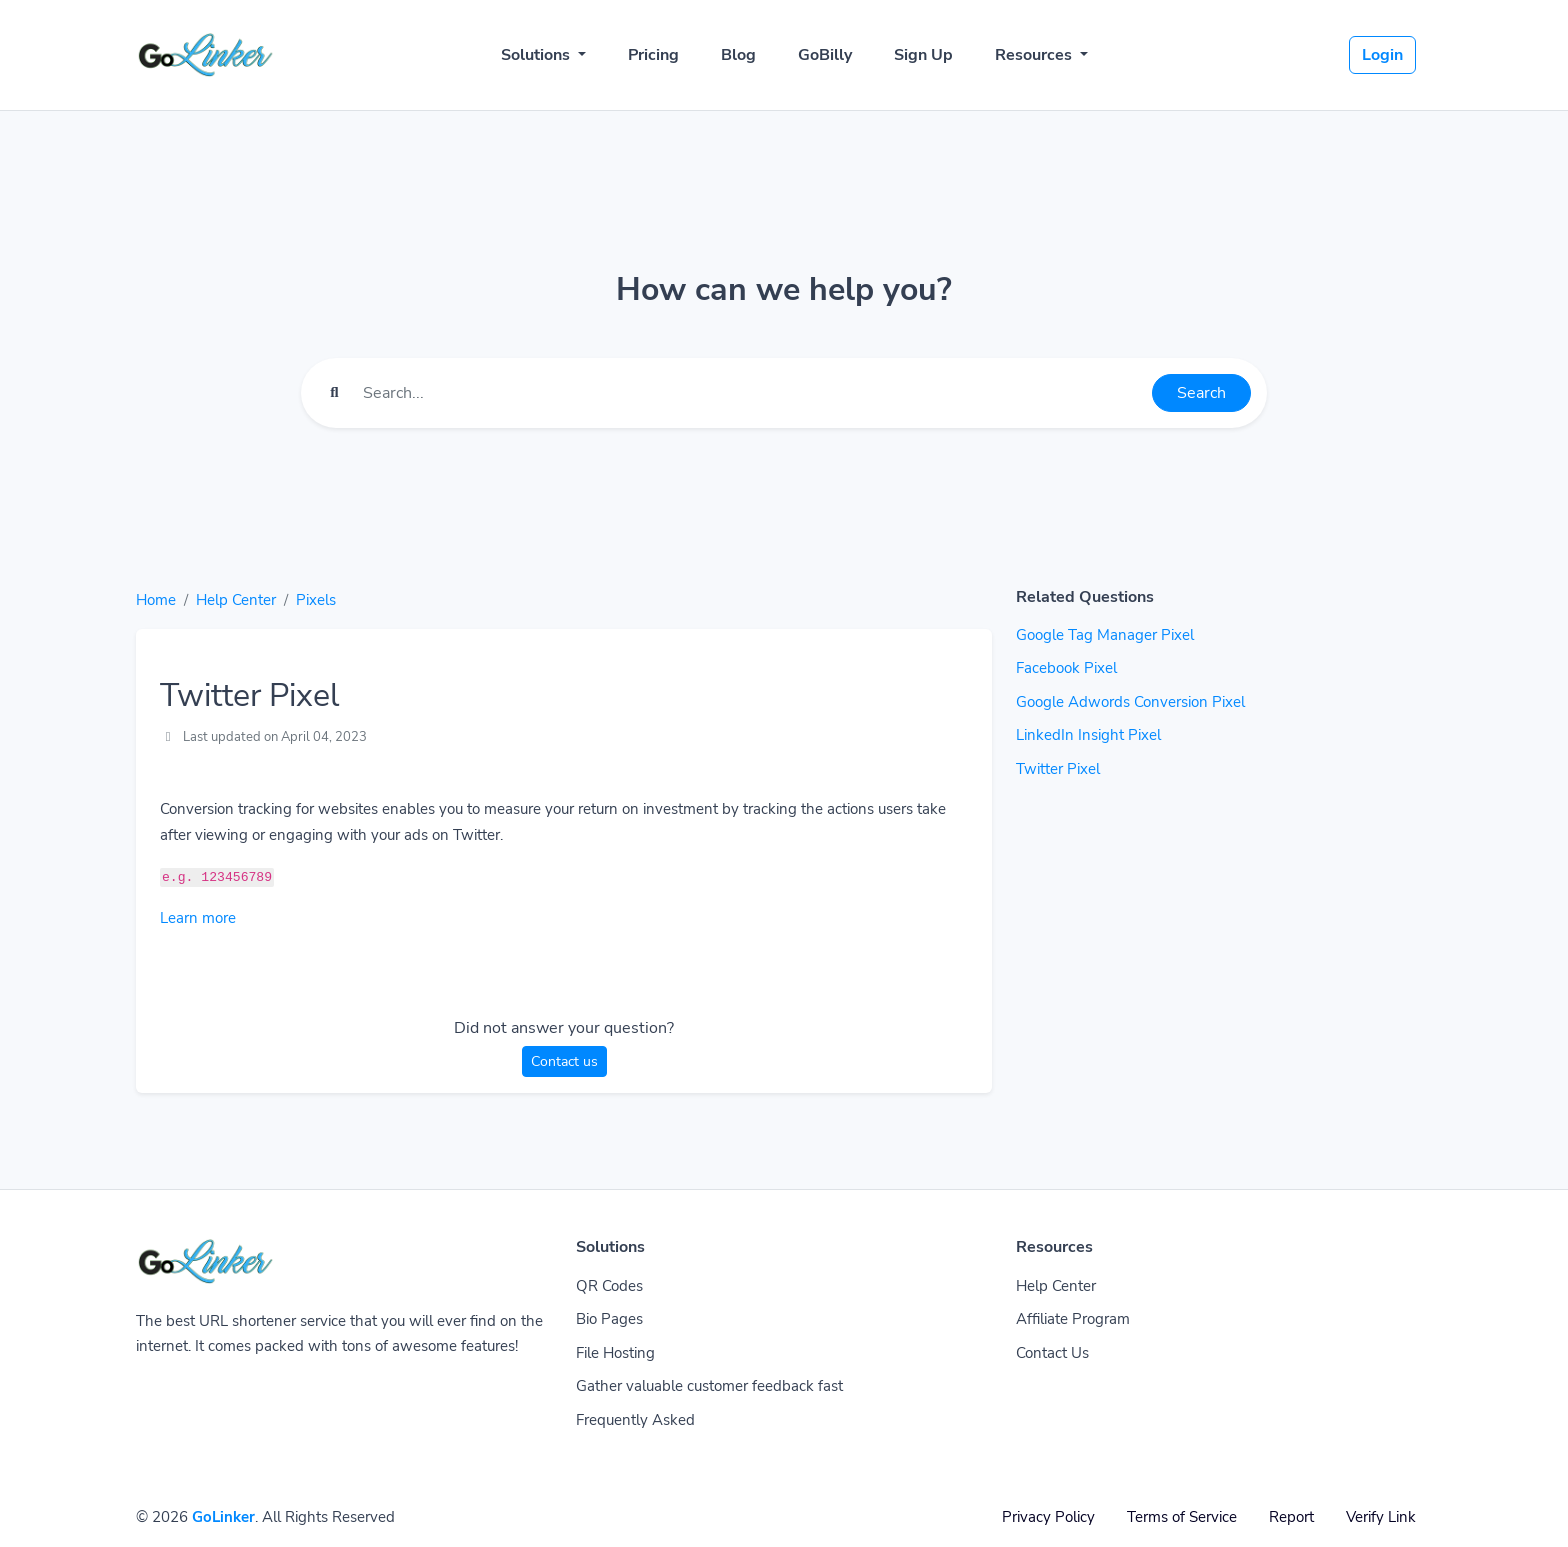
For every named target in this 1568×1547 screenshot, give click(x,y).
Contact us (564, 1061)
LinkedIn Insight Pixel (1088, 735)
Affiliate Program (1073, 1319)
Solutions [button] (537, 55)
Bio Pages (609, 1319)
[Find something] (752, 393)
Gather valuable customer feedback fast (709, 1386)
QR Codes (609, 1286)
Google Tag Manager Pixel (1105, 635)
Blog (738, 55)
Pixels (316, 600)
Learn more (198, 918)
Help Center (236, 600)
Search (1201, 393)
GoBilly (825, 55)
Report (1291, 1517)
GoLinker (223, 1517)
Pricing (653, 55)
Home (156, 600)
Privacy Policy (1048, 1517)
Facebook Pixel (1066, 668)
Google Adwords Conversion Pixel (1130, 702)
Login (1382, 55)
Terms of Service (1182, 1517)
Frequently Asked (635, 1420)
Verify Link (1381, 1517)
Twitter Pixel (1058, 769)
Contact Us (1052, 1353)
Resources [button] (1035, 55)
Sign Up (923, 55)
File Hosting (615, 1353)
